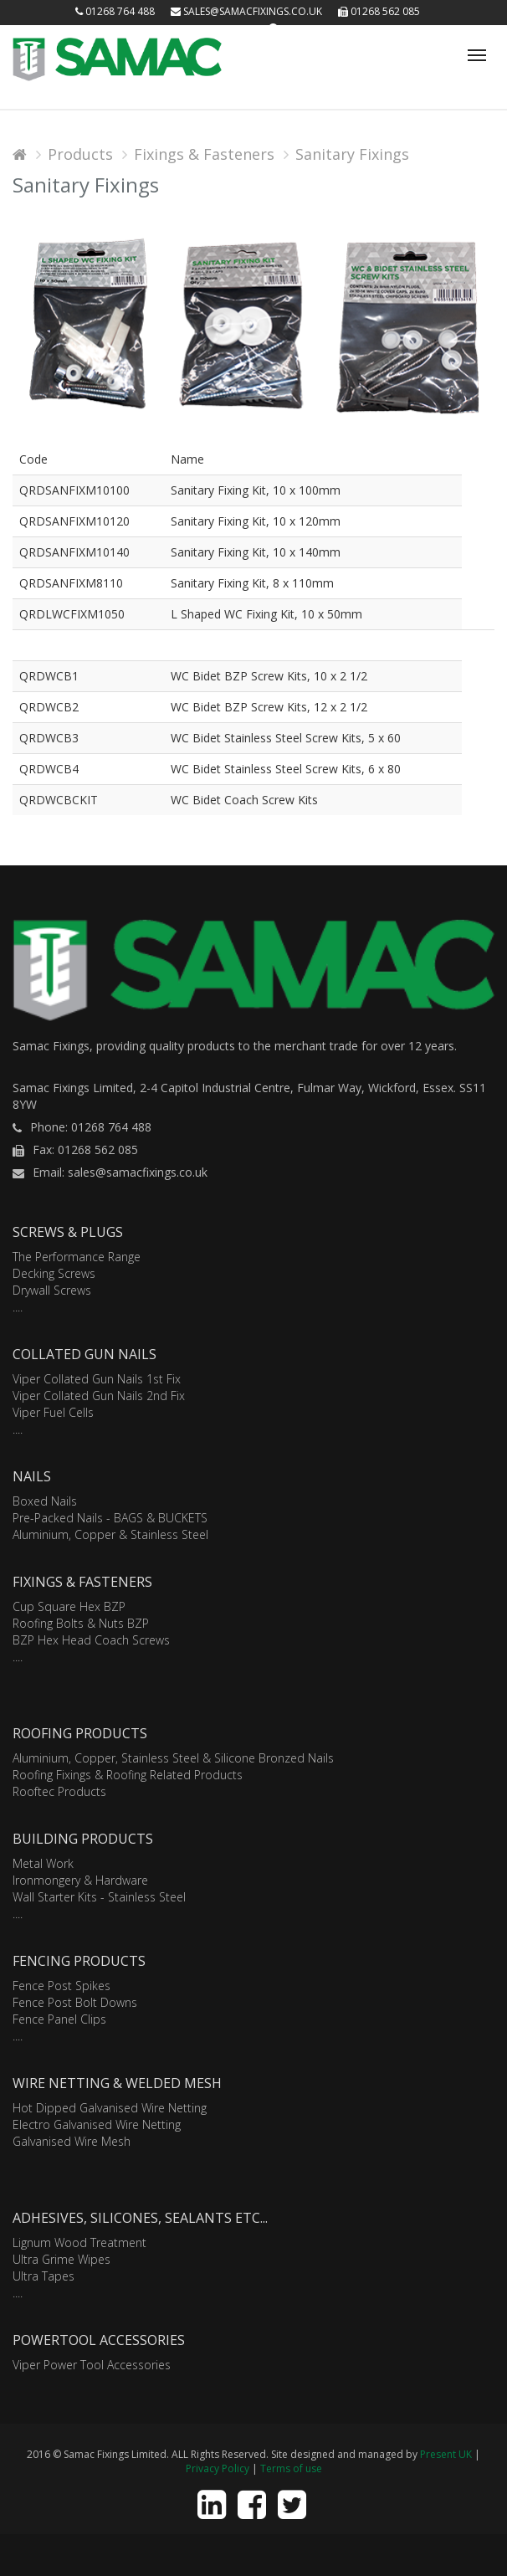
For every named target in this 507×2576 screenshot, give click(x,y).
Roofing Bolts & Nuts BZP (81, 1623)
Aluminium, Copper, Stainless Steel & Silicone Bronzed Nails (173, 1758)
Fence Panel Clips (59, 2019)
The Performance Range (77, 1257)
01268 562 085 (379, 11)
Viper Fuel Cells (53, 1412)
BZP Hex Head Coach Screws (91, 1640)
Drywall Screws (52, 1290)
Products (80, 154)
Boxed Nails (45, 1501)
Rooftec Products (59, 1791)
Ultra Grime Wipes (61, 2259)
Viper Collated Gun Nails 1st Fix (97, 1379)
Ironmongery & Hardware (80, 1880)
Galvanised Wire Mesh (72, 2141)
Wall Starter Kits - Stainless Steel (99, 1897)
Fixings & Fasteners (204, 154)
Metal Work (43, 1863)
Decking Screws (54, 1273)
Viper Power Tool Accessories (92, 2365)
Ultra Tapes (43, 2276)
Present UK (446, 2454)
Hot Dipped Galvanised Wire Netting (110, 2108)
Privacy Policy (217, 2468)
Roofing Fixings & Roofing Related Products (128, 1775)
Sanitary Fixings (352, 154)
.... (18, 1307)
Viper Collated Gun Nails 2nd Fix (99, 1395)
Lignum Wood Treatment (79, 2242)
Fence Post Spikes (61, 1986)
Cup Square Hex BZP (69, 1606)
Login (238, 29)
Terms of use (291, 2468)
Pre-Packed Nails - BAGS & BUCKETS (110, 1518)
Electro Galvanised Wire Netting (97, 2124)
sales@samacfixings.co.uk (246, 11)
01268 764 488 (115, 11)
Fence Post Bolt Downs (75, 2002)
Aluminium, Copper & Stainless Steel (110, 1534)
